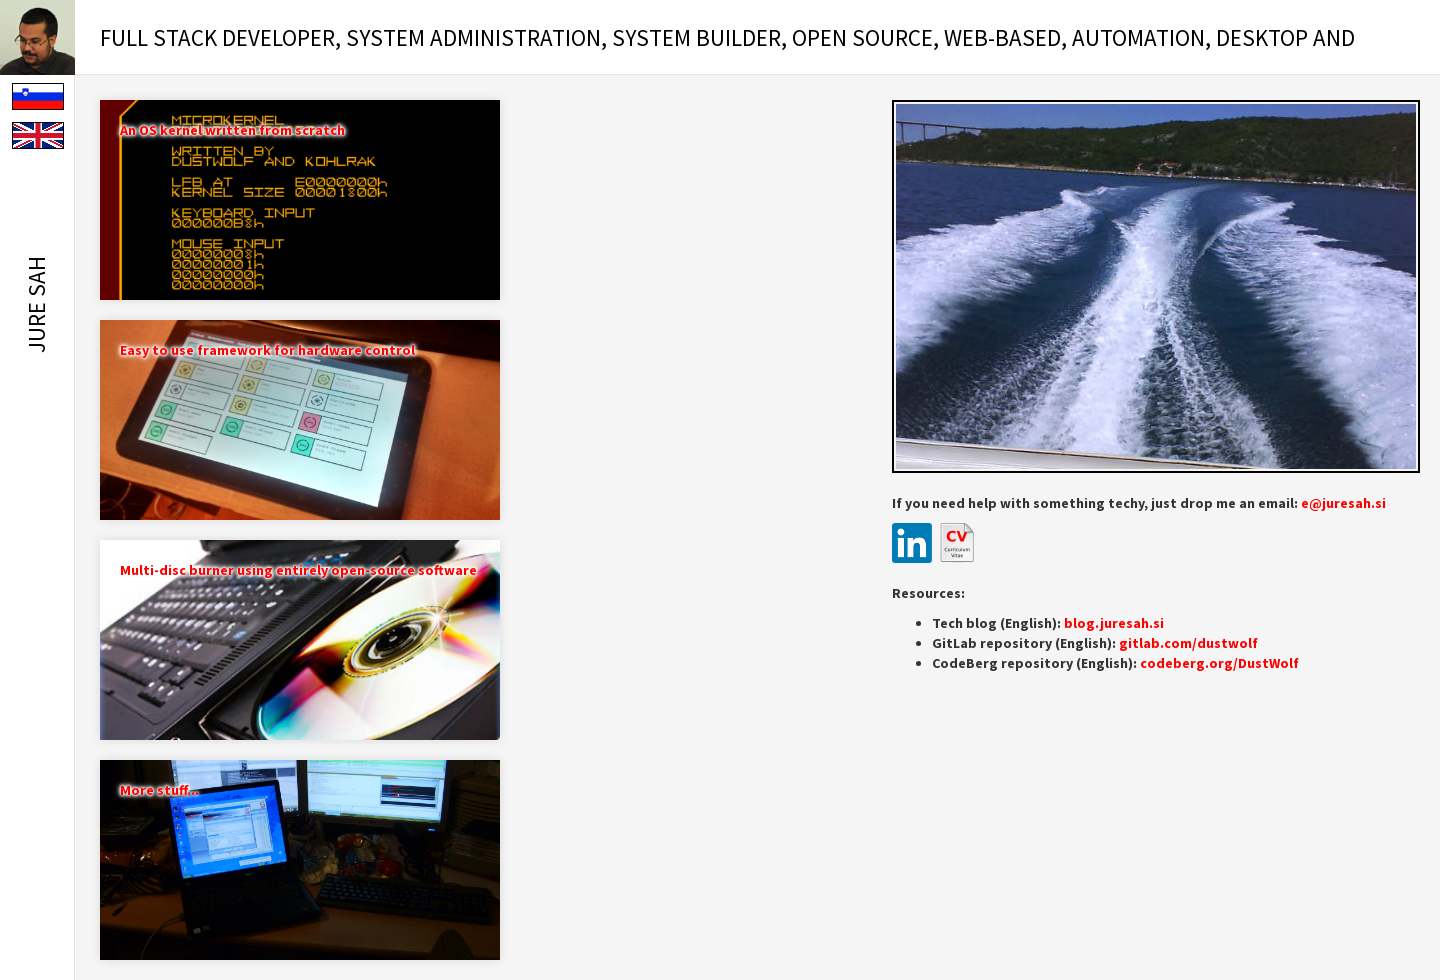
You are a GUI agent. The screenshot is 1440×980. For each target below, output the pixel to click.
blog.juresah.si (1114, 623)
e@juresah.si (1343, 503)
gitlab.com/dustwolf (1188, 643)
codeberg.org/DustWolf (1219, 663)
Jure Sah (36, 304)
